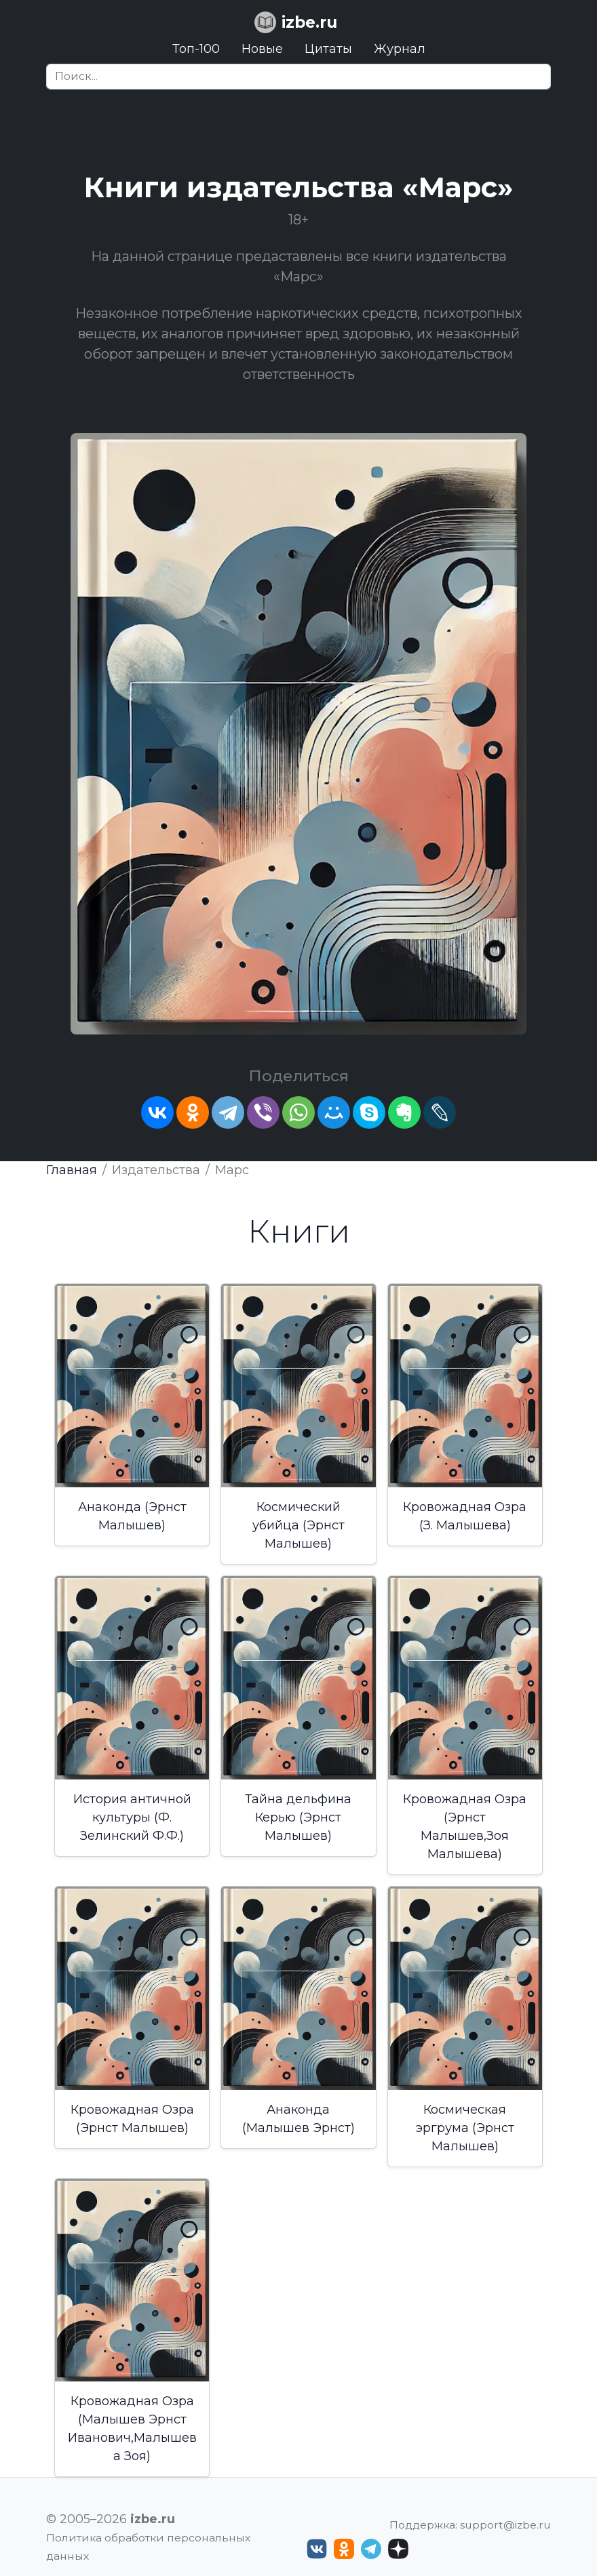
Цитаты (328, 48)
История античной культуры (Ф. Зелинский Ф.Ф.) (132, 1817)
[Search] (298, 76)
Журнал (399, 48)
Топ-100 (196, 48)
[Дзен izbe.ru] (398, 2549)
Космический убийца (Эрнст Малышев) (298, 1525)
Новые (262, 48)
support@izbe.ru (505, 2524)
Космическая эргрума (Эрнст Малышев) (465, 2128)
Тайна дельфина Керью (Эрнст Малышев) (298, 1817)
